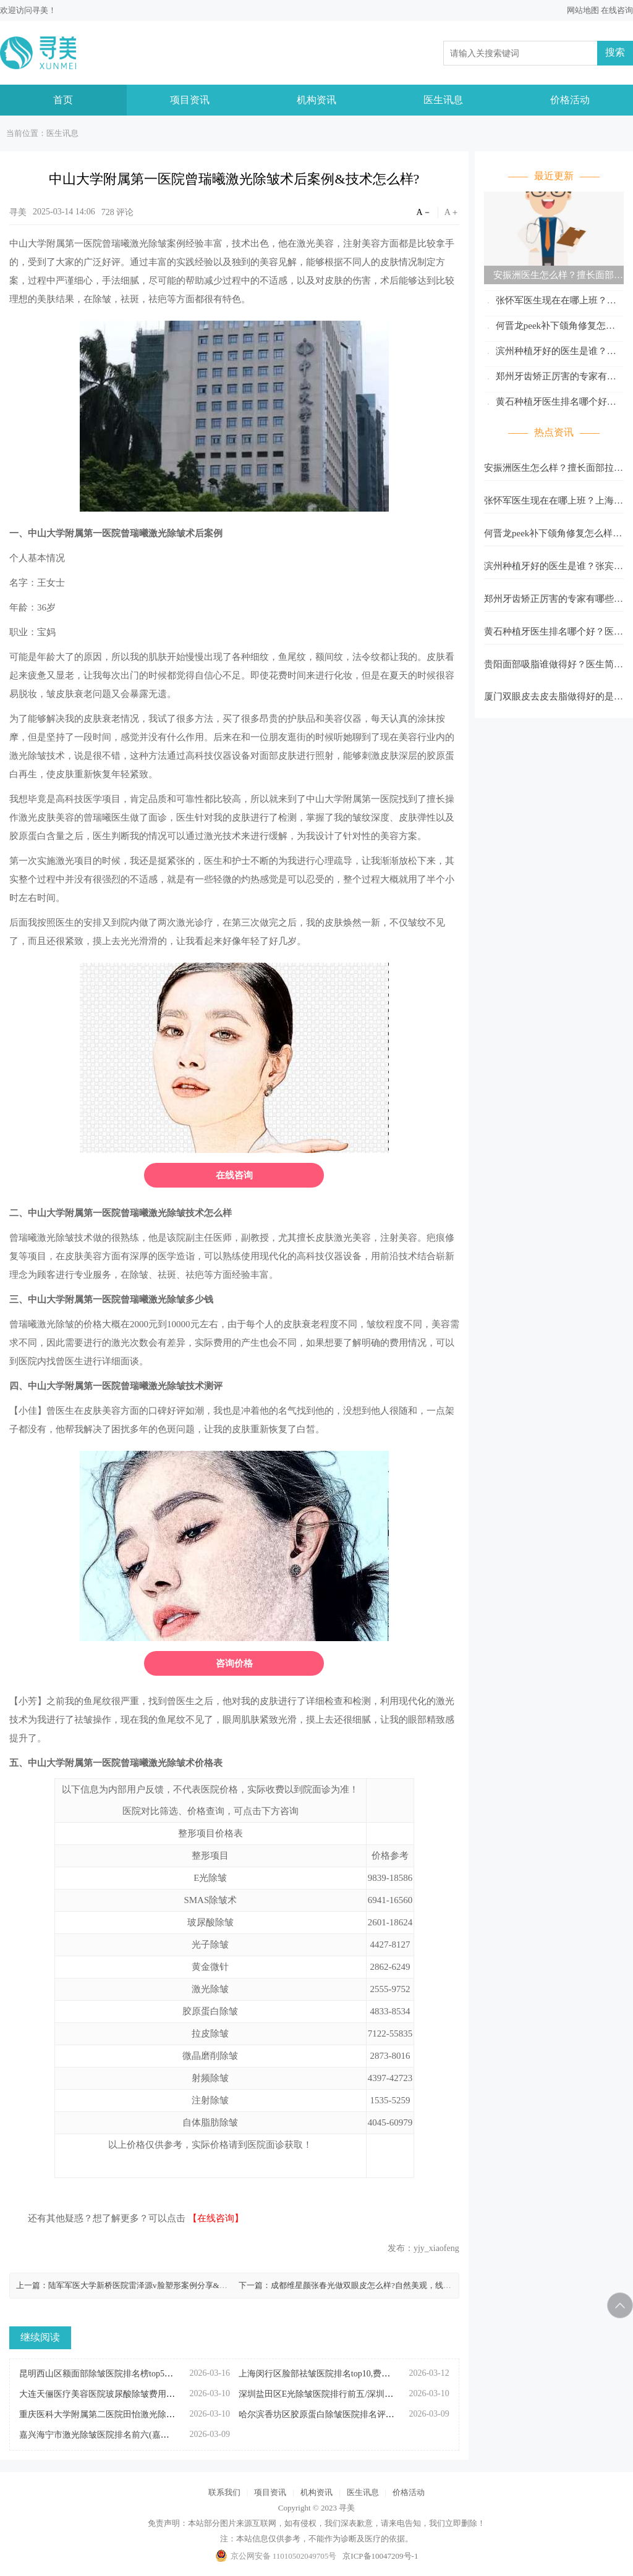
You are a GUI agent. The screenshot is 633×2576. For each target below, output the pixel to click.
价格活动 (570, 100)
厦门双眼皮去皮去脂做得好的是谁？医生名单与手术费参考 (549, 700)
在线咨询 (617, 10)
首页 (63, 100)
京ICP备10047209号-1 (380, 2556)
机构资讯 (316, 100)
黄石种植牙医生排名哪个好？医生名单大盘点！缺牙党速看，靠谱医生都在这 (553, 404)
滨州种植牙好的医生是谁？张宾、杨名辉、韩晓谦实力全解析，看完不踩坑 (553, 353)
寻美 (40, 10)
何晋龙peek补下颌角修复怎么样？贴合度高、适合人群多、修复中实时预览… (553, 328)
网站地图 (583, 10)
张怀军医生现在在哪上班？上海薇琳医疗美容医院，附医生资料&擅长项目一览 (553, 302)
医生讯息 (443, 100)
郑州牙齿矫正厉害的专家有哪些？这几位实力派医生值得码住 (550, 378)
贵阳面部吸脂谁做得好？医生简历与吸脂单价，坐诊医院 (553, 668)
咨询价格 (234, 1663)
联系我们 (224, 2492)
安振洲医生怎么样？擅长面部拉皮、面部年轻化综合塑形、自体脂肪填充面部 (553, 277)
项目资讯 (190, 100)
